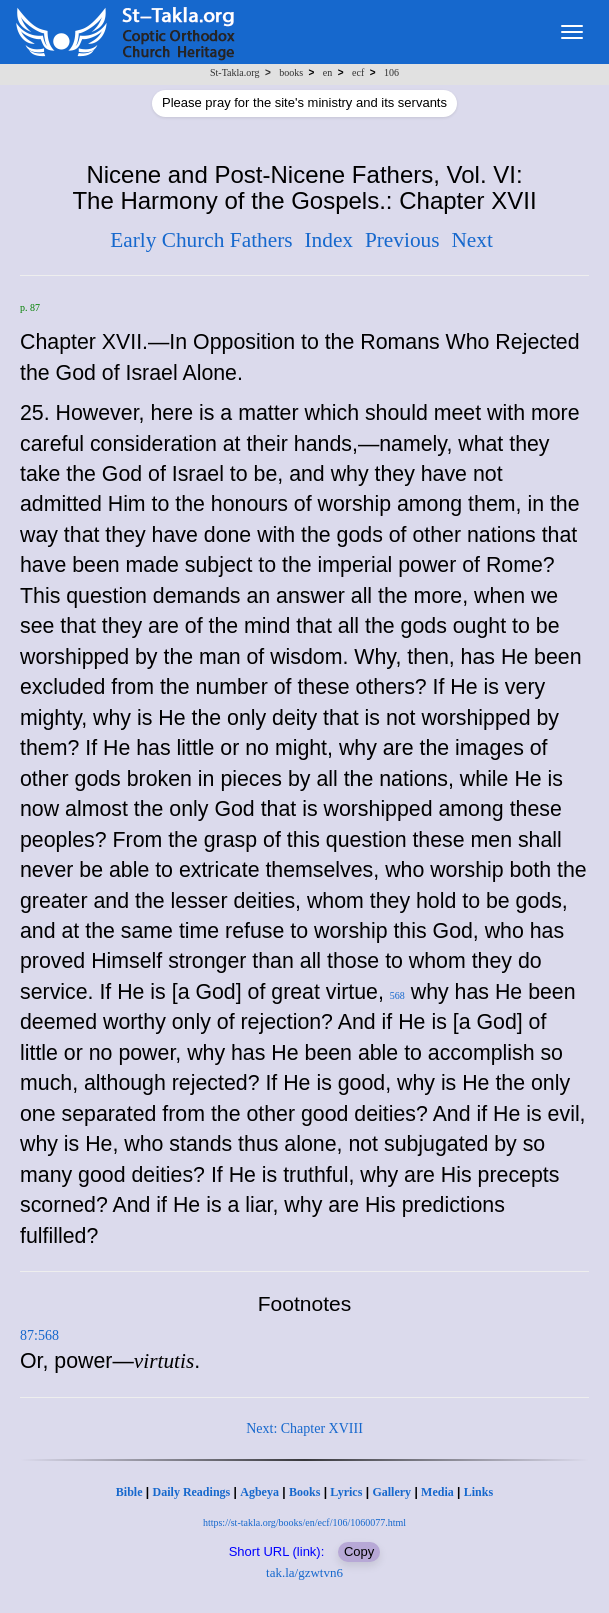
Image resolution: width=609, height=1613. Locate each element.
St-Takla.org (234, 72)
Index (328, 240)
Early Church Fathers (201, 240)
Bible (129, 1492)
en (327, 72)
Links (478, 1492)
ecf (358, 72)
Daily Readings (192, 1492)
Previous (402, 240)
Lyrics (346, 1492)
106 (391, 72)
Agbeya (259, 1492)
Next (471, 240)
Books (304, 1492)
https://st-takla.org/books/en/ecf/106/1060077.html (304, 1522)
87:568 (39, 1335)
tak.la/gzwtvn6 (304, 1572)
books (291, 72)
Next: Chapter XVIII (304, 1428)
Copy (359, 1551)
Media (437, 1492)
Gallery (391, 1492)
